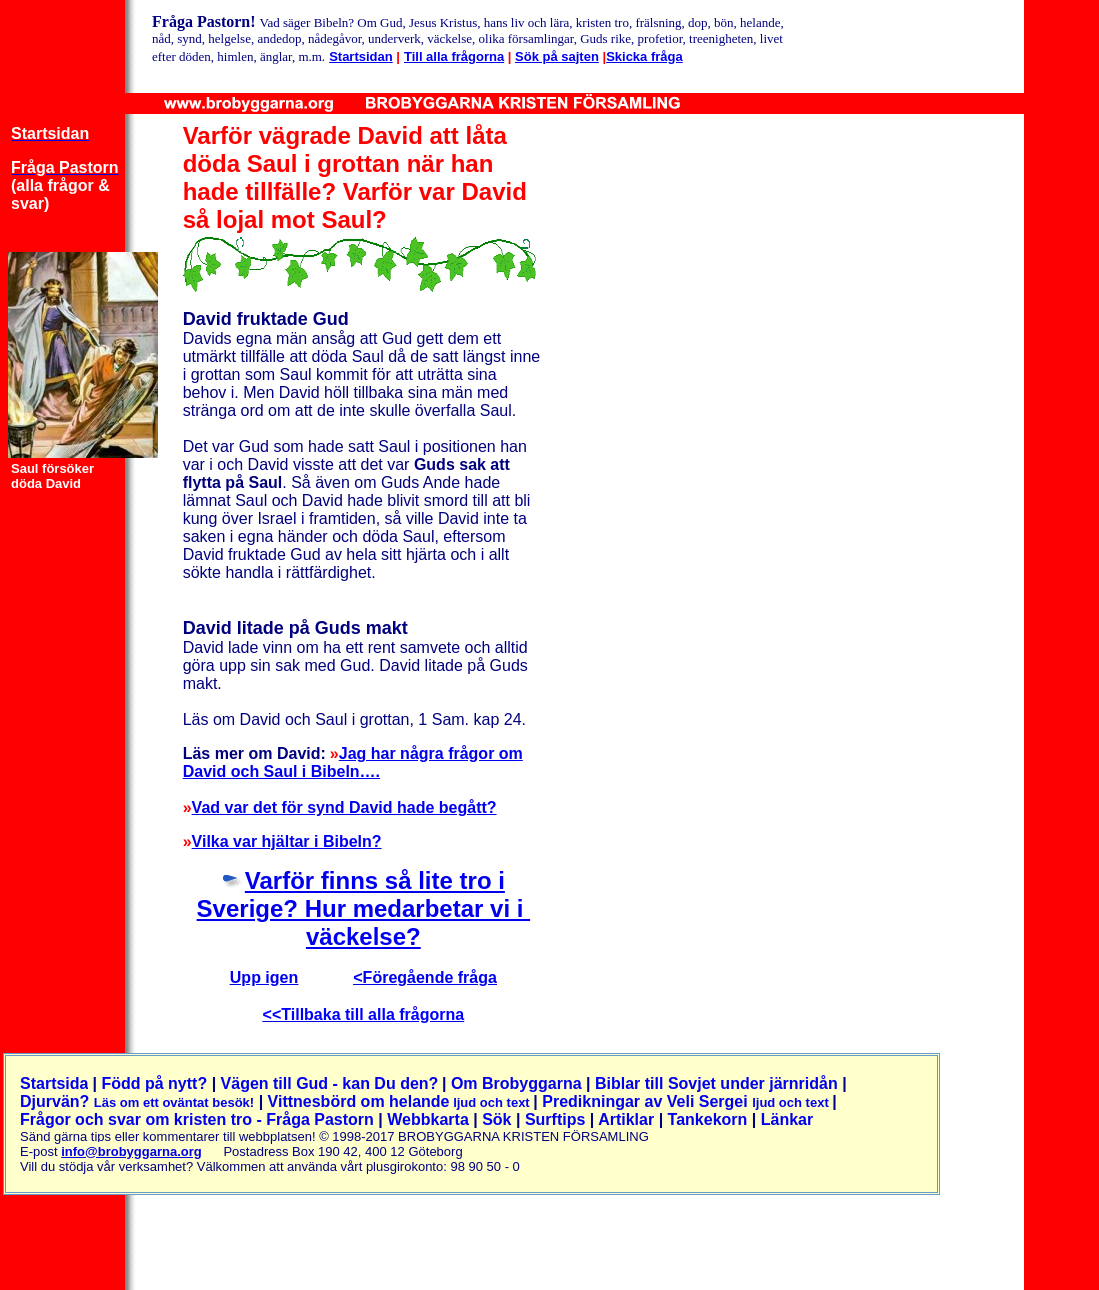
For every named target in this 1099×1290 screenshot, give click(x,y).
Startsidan (361, 56)
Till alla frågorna (454, 56)
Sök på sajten (557, 56)
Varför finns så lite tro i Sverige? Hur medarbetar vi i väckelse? (363, 908)
